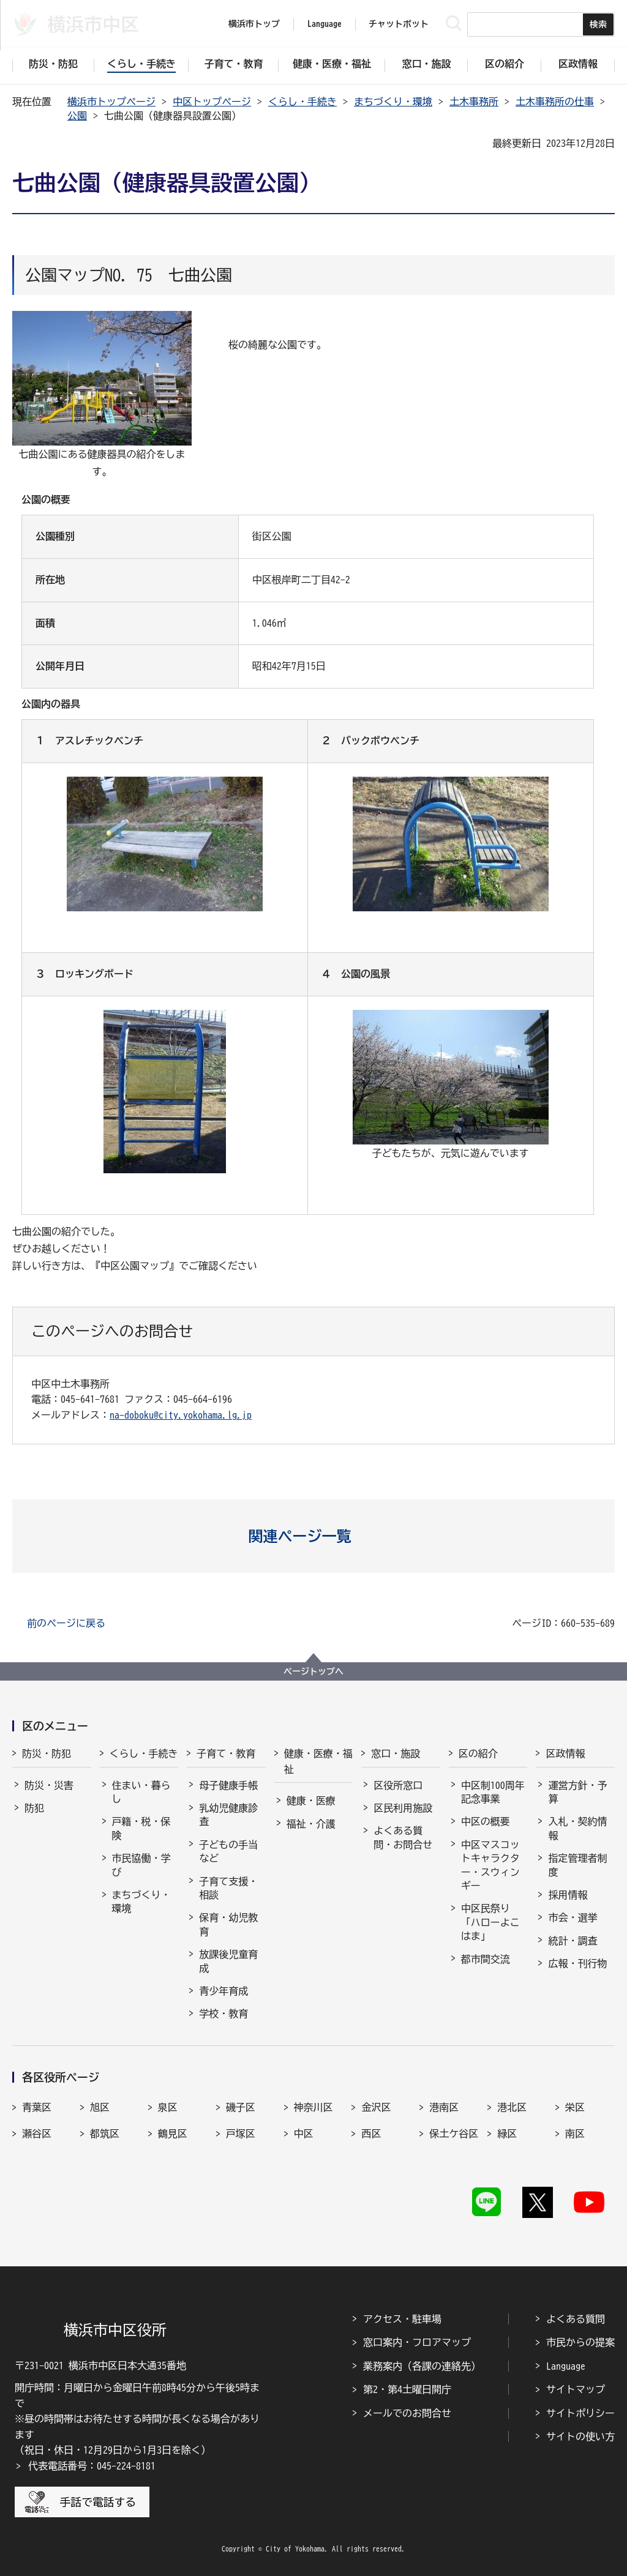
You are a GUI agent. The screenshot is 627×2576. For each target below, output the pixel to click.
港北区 (512, 2107)
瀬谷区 (36, 2133)
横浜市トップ (254, 24)
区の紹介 (478, 1753)
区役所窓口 (398, 1785)
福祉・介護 (311, 1824)
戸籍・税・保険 (141, 1828)
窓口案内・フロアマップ (417, 2342)
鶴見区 (172, 2133)
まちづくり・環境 (393, 101)
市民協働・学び (141, 1864)
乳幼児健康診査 (228, 1814)
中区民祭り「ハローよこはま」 (490, 1922)
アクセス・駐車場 (402, 2319)
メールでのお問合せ (407, 2413)
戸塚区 (240, 2133)
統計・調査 (572, 1941)
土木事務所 (473, 101)
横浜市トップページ (111, 101)
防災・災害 (48, 1785)
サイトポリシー (580, 2413)
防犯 (34, 1808)
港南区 (444, 2107)
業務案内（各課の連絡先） (422, 2366)
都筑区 (104, 2133)
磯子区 (240, 2107)
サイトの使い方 (580, 2436)
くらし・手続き (302, 101)
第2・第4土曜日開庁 (407, 2389)
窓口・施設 (395, 1753)
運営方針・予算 (577, 1792)
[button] (314, 1536)
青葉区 (36, 2107)
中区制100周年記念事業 (493, 1792)
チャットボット (399, 24)
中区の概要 (485, 1821)
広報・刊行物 (577, 1963)
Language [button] (324, 24)
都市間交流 (485, 1959)
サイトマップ (575, 2389)
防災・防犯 (46, 1753)
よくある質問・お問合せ (403, 1837)
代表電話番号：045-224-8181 (92, 2466)
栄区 (575, 2107)
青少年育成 (223, 1991)
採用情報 (567, 1895)
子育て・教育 (226, 1753)
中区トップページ (212, 101)
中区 (304, 2133)
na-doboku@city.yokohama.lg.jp (181, 1415)
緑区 (507, 2133)
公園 (77, 116)
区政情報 (565, 1753)
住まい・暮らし (141, 1792)
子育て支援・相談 (228, 1888)
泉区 (168, 2107)
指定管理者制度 (577, 1864)
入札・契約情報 (577, 1828)
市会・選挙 (572, 1917)
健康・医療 (311, 1800)
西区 (371, 2133)
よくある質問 (575, 2319)
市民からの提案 (580, 2342)
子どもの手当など (228, 1851)
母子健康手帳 (228, 1785)
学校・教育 (223, 2013)
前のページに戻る (66, 1623)
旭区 (100, 2107)
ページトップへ (313, 1671)
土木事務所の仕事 (555, 101)
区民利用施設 (403, 1808)
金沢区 (376, 2107)
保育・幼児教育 (228, 1924)
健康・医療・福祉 (318, 1761)
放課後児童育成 (228, 1961)
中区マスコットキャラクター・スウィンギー (490, 1865)
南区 (575, 2133)
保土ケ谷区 (453, 2133)
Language (565, 2366)
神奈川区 (313, 2107)
